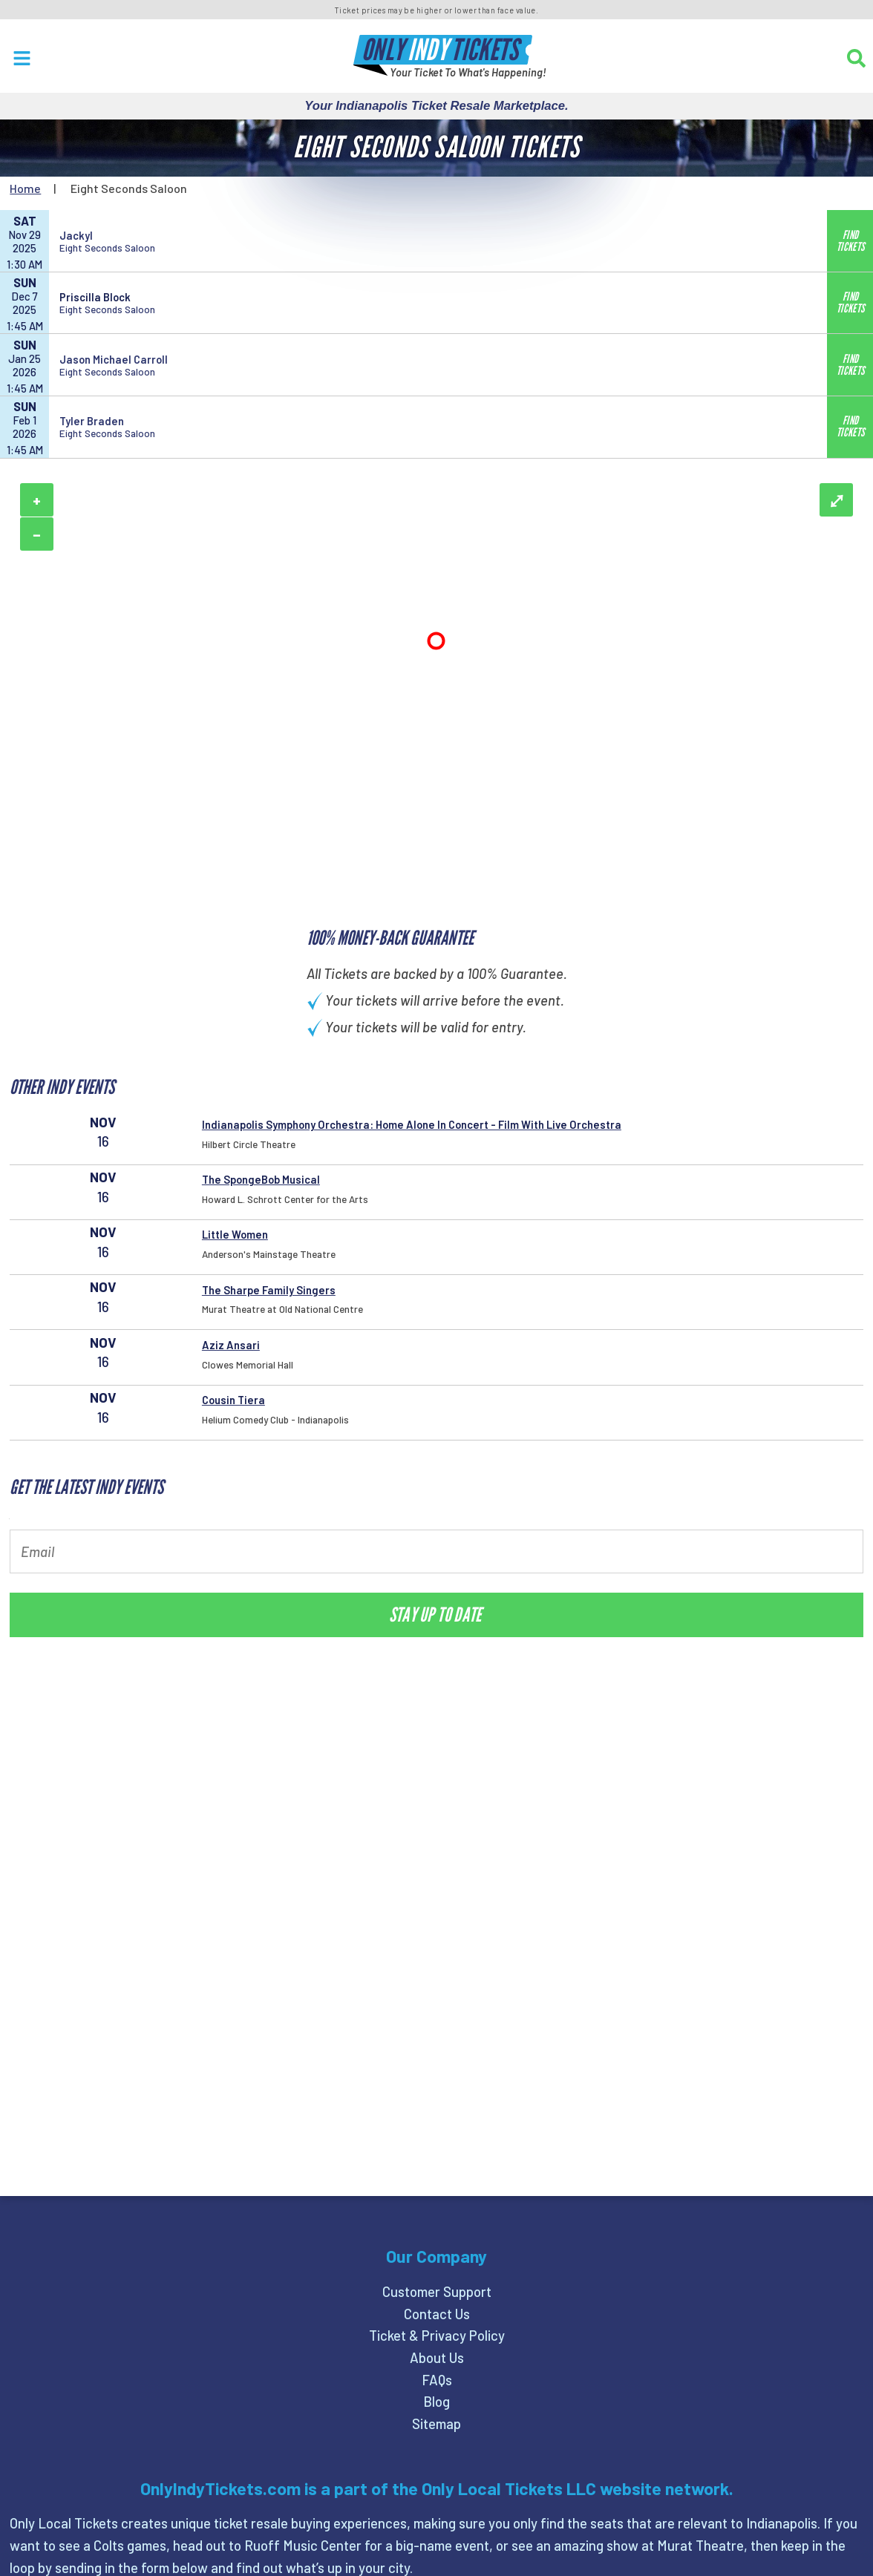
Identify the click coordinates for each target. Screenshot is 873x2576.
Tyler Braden (91, 420)
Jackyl (76, 235)
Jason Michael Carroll (113, 359)
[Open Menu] (22, 58)
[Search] (856, 58)
